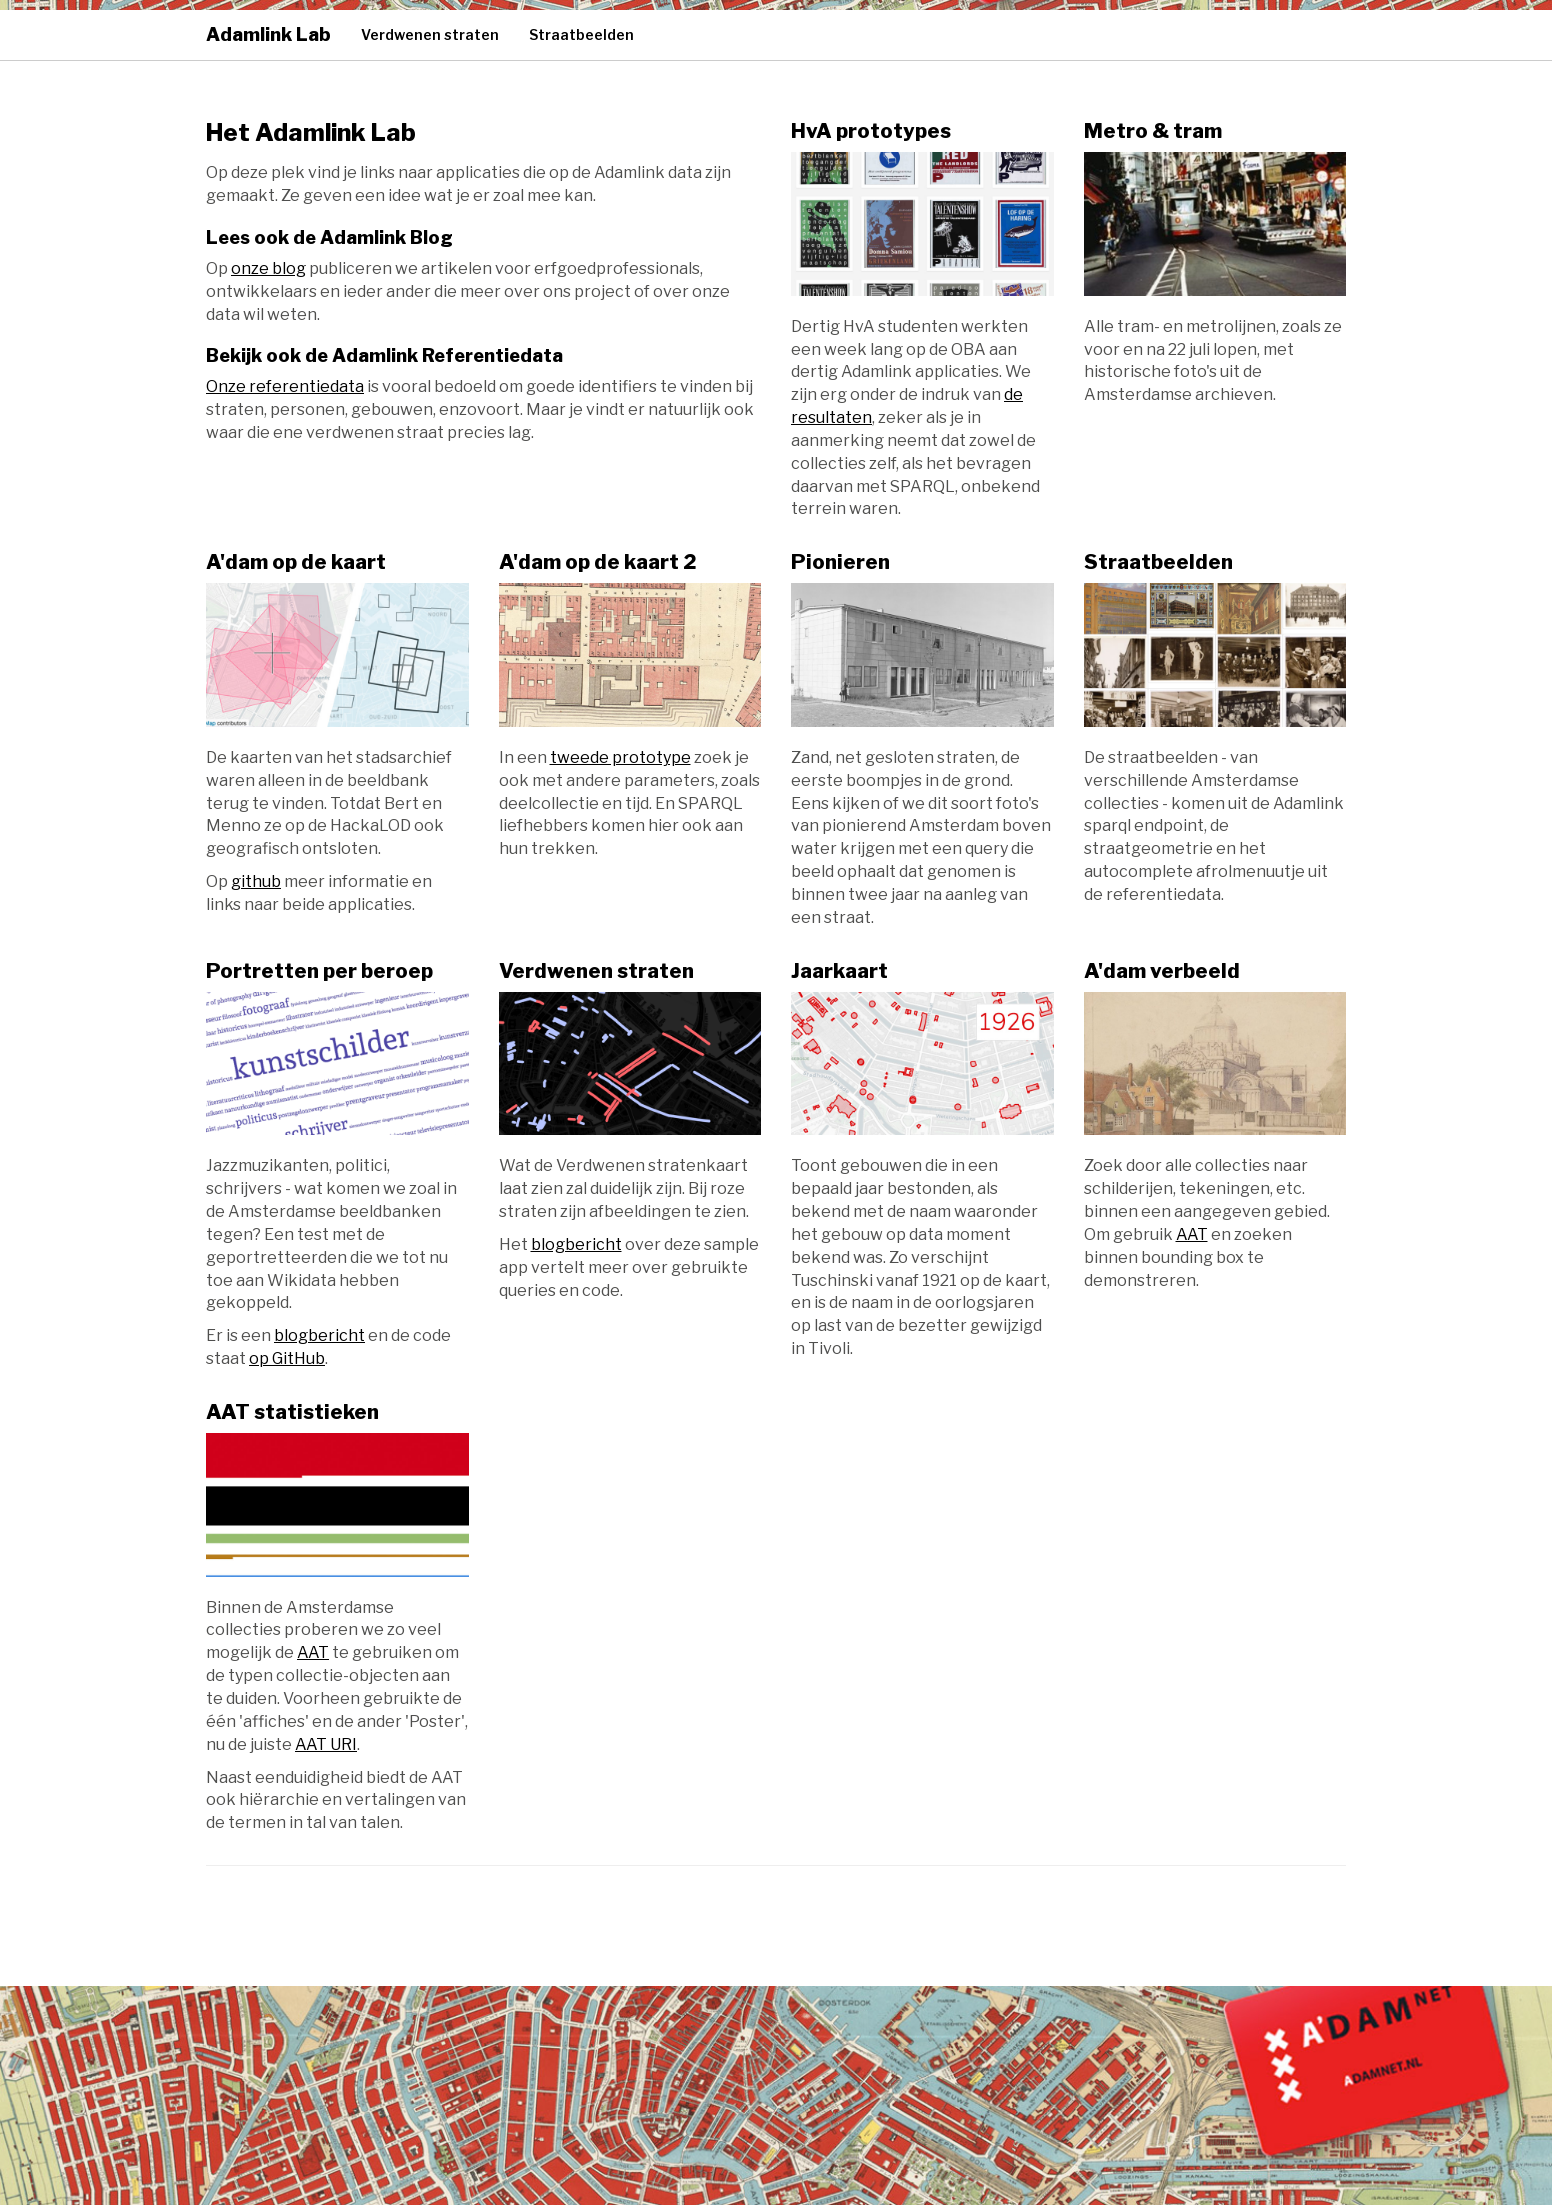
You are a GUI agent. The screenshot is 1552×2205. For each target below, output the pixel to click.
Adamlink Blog (386, 237)
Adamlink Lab (268, 34)
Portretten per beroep (319, 971)
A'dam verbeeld (1162, 971)
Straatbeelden (581, 34)
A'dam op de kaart (296, 562)
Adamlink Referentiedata (447, 355)
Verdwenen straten (430, 34)
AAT (1192, 1234)
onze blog (268, 268)
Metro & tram (1153, 131)
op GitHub (287, 1358)
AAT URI (326, 1744)
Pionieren (840, 562)
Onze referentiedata (285, 386)
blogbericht (319, 1335)
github (256, 881)
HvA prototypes (871, 131)
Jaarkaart (839, 971)
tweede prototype (620, 757)
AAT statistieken (292, 1412)
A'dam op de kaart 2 (598, 562)
